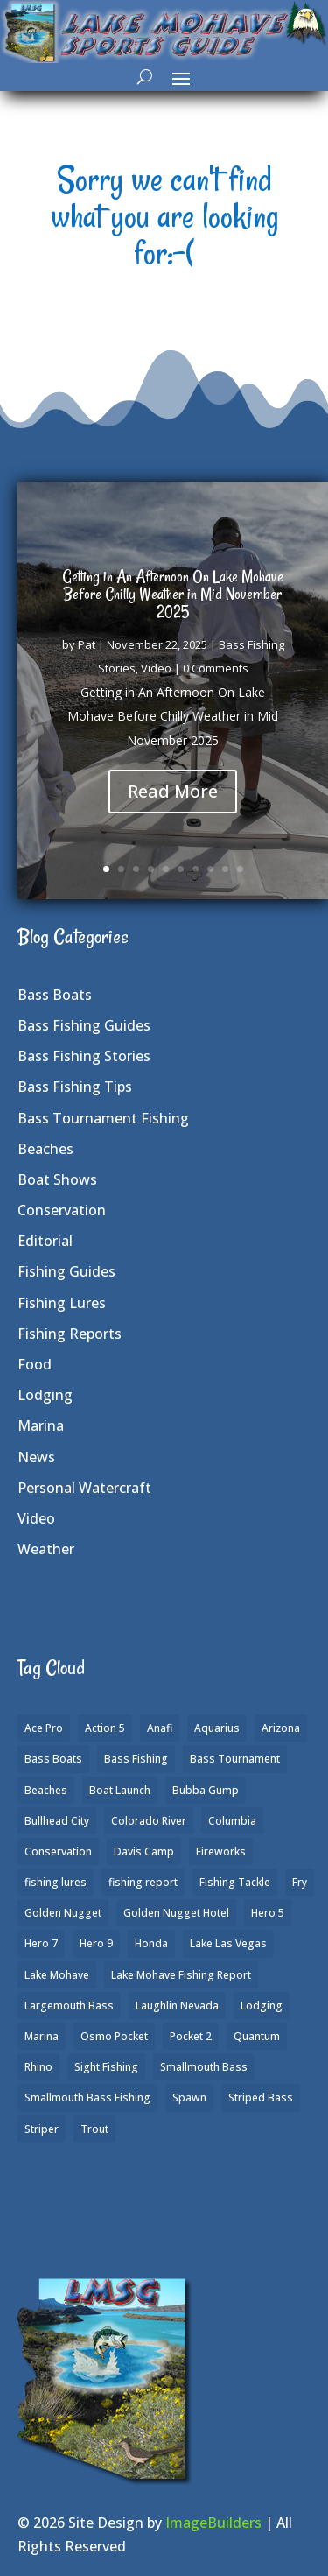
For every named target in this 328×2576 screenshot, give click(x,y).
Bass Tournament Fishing (103, 1118)
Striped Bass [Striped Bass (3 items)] (260, 2097)
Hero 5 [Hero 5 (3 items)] (267, 1912)
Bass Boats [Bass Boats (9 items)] (53, 1758)
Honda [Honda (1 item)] (151, 1943)
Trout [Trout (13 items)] (94, 2129)
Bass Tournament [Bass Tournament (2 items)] (235, 1758)
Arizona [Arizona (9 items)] (281, 1728)
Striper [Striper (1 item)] (41, 2129)
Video (156, 670)
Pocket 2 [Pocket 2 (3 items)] (191, 2036)
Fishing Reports (69, 1333)
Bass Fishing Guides (83, 1025)
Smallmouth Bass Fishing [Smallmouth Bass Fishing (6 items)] (87, 2097)
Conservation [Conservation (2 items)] (58, 1851)
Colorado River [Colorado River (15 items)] (148, 1820)
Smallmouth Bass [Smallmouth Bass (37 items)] (204, 2066)
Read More (173, 793)
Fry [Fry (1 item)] (299, 1882)
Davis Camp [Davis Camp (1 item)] (144, 1851)
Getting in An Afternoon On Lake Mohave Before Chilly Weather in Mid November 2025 (172, 595)
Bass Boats (54, 994)
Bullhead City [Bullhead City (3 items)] (56, 1820)
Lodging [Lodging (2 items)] (262, 2005)
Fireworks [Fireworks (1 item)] (221, 1851)
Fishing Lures (61, 1303)
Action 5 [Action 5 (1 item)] (105, 1728)
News (36, 1457)
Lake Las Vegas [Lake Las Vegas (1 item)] (228, 1943)
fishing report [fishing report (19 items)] (143, 1882)
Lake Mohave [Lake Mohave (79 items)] (56, 1974)
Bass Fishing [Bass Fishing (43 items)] (136, 1758)
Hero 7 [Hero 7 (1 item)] (41, 1943)
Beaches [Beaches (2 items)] (45, 1790)
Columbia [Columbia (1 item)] (232, 1820)
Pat (86, 646)
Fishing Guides (66, 1271)
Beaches (45, 1148)
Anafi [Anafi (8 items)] (159, 1728)
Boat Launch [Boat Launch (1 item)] (119, 1790)
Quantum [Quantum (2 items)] (257, 2036)
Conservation (61, 1210)
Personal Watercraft (84, 1487)
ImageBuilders (213, 2522)
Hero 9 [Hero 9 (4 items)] (96, 1943)
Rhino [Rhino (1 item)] (38, 2066)
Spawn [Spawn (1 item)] (189, 2097)
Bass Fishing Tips (74, 1086)
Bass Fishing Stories (83, 1056)
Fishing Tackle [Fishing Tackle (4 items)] (234, 1882)
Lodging (45, 1394)
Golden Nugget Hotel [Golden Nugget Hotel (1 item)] (176, 1912)
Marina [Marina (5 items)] (41, 2036)
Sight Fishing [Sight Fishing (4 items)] (106, 2066)
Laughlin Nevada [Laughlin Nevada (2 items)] (177, 2005)
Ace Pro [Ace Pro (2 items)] (43, 1728)
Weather (45, 1549)
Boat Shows (57, 1179)
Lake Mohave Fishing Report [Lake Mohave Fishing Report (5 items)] (181, 1974)
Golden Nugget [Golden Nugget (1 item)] (62, 1912)
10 (240, 869)
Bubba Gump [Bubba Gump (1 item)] (205, 1790)
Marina (40, 1425)
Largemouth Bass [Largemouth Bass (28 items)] (69, 2005)
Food (34, 1364)
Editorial (45, 1240)
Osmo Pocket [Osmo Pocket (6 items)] (114, 2036)
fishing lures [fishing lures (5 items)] (55, 1882)
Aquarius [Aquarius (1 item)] (217, 1728)
